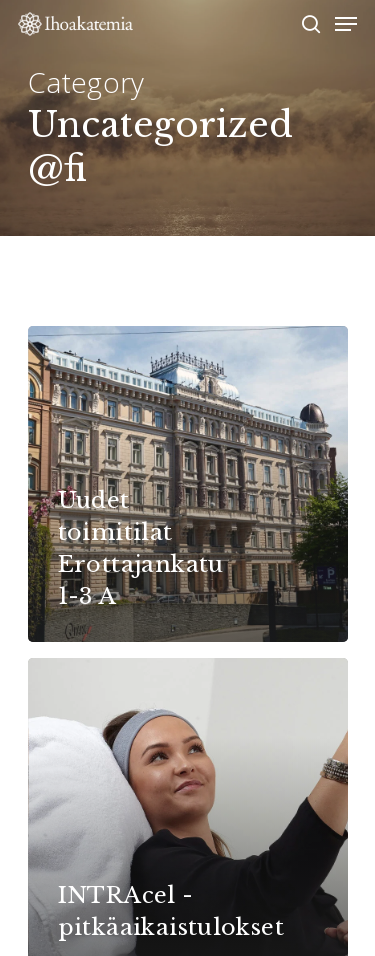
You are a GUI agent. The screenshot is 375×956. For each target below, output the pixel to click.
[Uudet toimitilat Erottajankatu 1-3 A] (188, 483)
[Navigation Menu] (346, 24)
